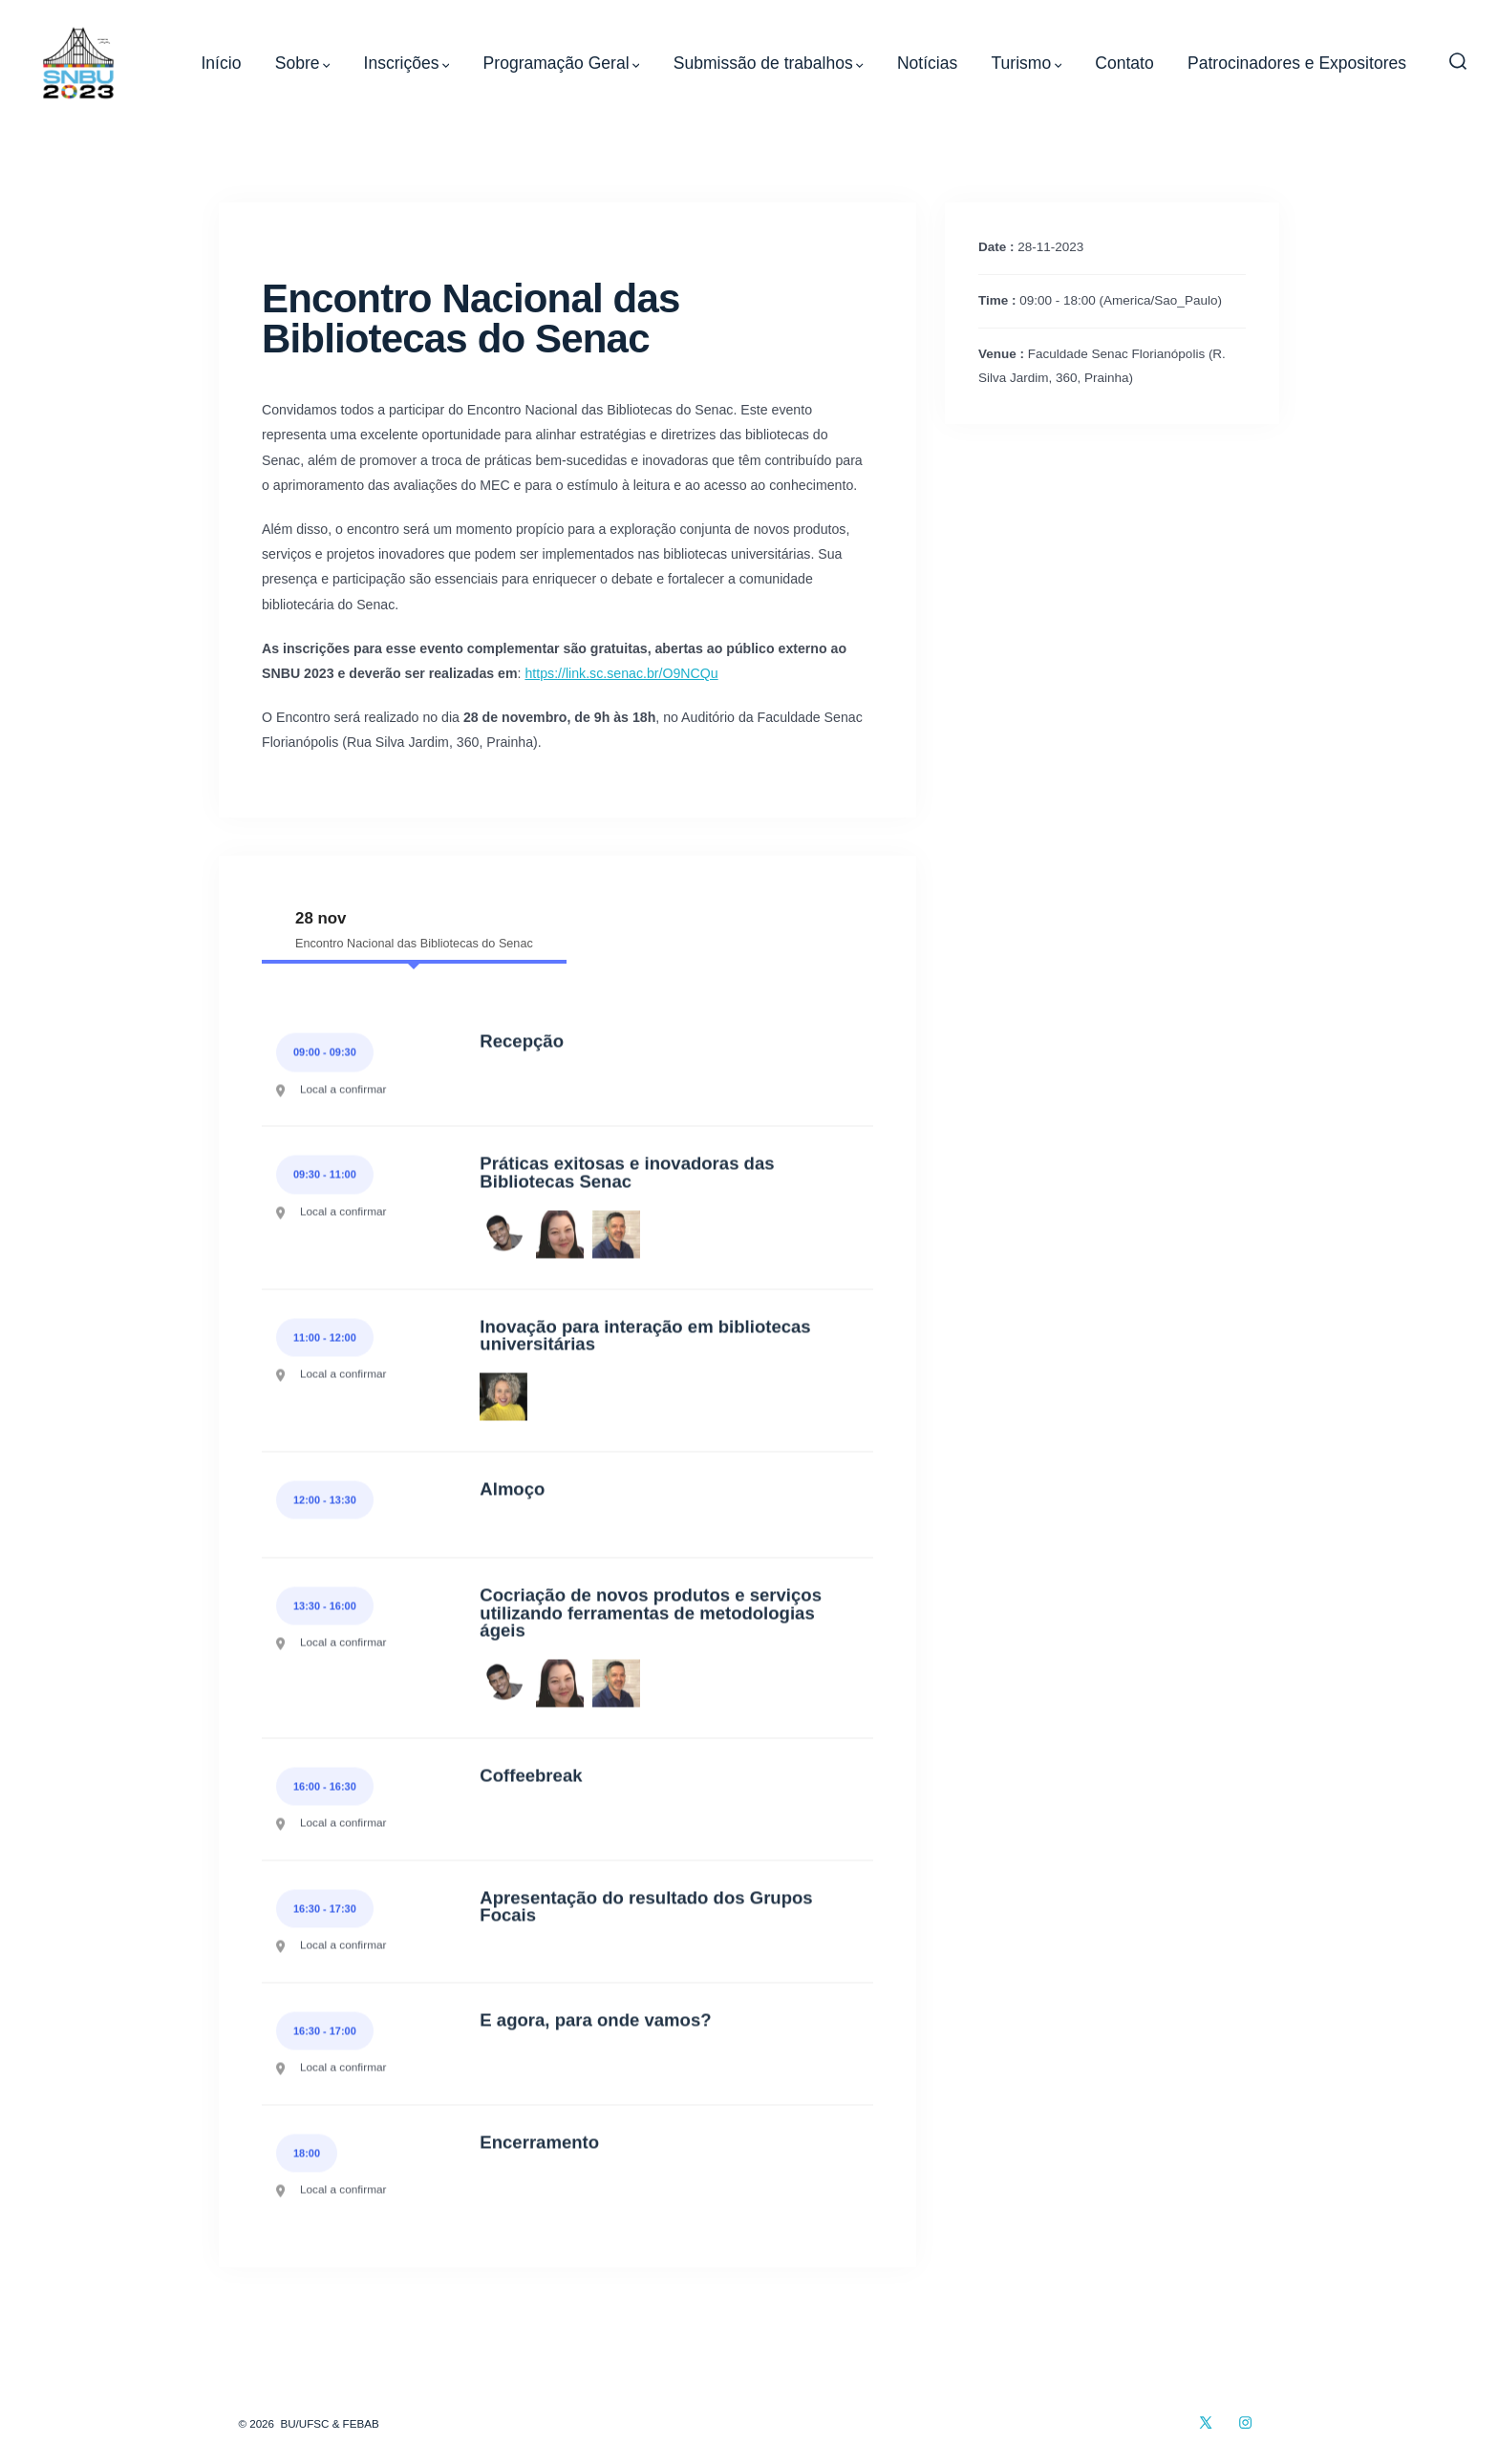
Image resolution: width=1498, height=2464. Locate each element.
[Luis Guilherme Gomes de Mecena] (503, 1235)
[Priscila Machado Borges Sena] (503, 1398)
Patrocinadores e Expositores (1297, 63)
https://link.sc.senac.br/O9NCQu (620, 673)
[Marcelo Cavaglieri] (616, 1235)
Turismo (1026, 63)
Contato (1124, 63)
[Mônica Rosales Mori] (560, 1235)
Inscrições (407, 63)
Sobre (303, 63)
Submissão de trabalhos (769, 63)
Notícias (927, 63)
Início (222, 63)
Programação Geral (561, 63)
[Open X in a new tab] (1206, 2422)
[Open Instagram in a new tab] (1245, 2422)
